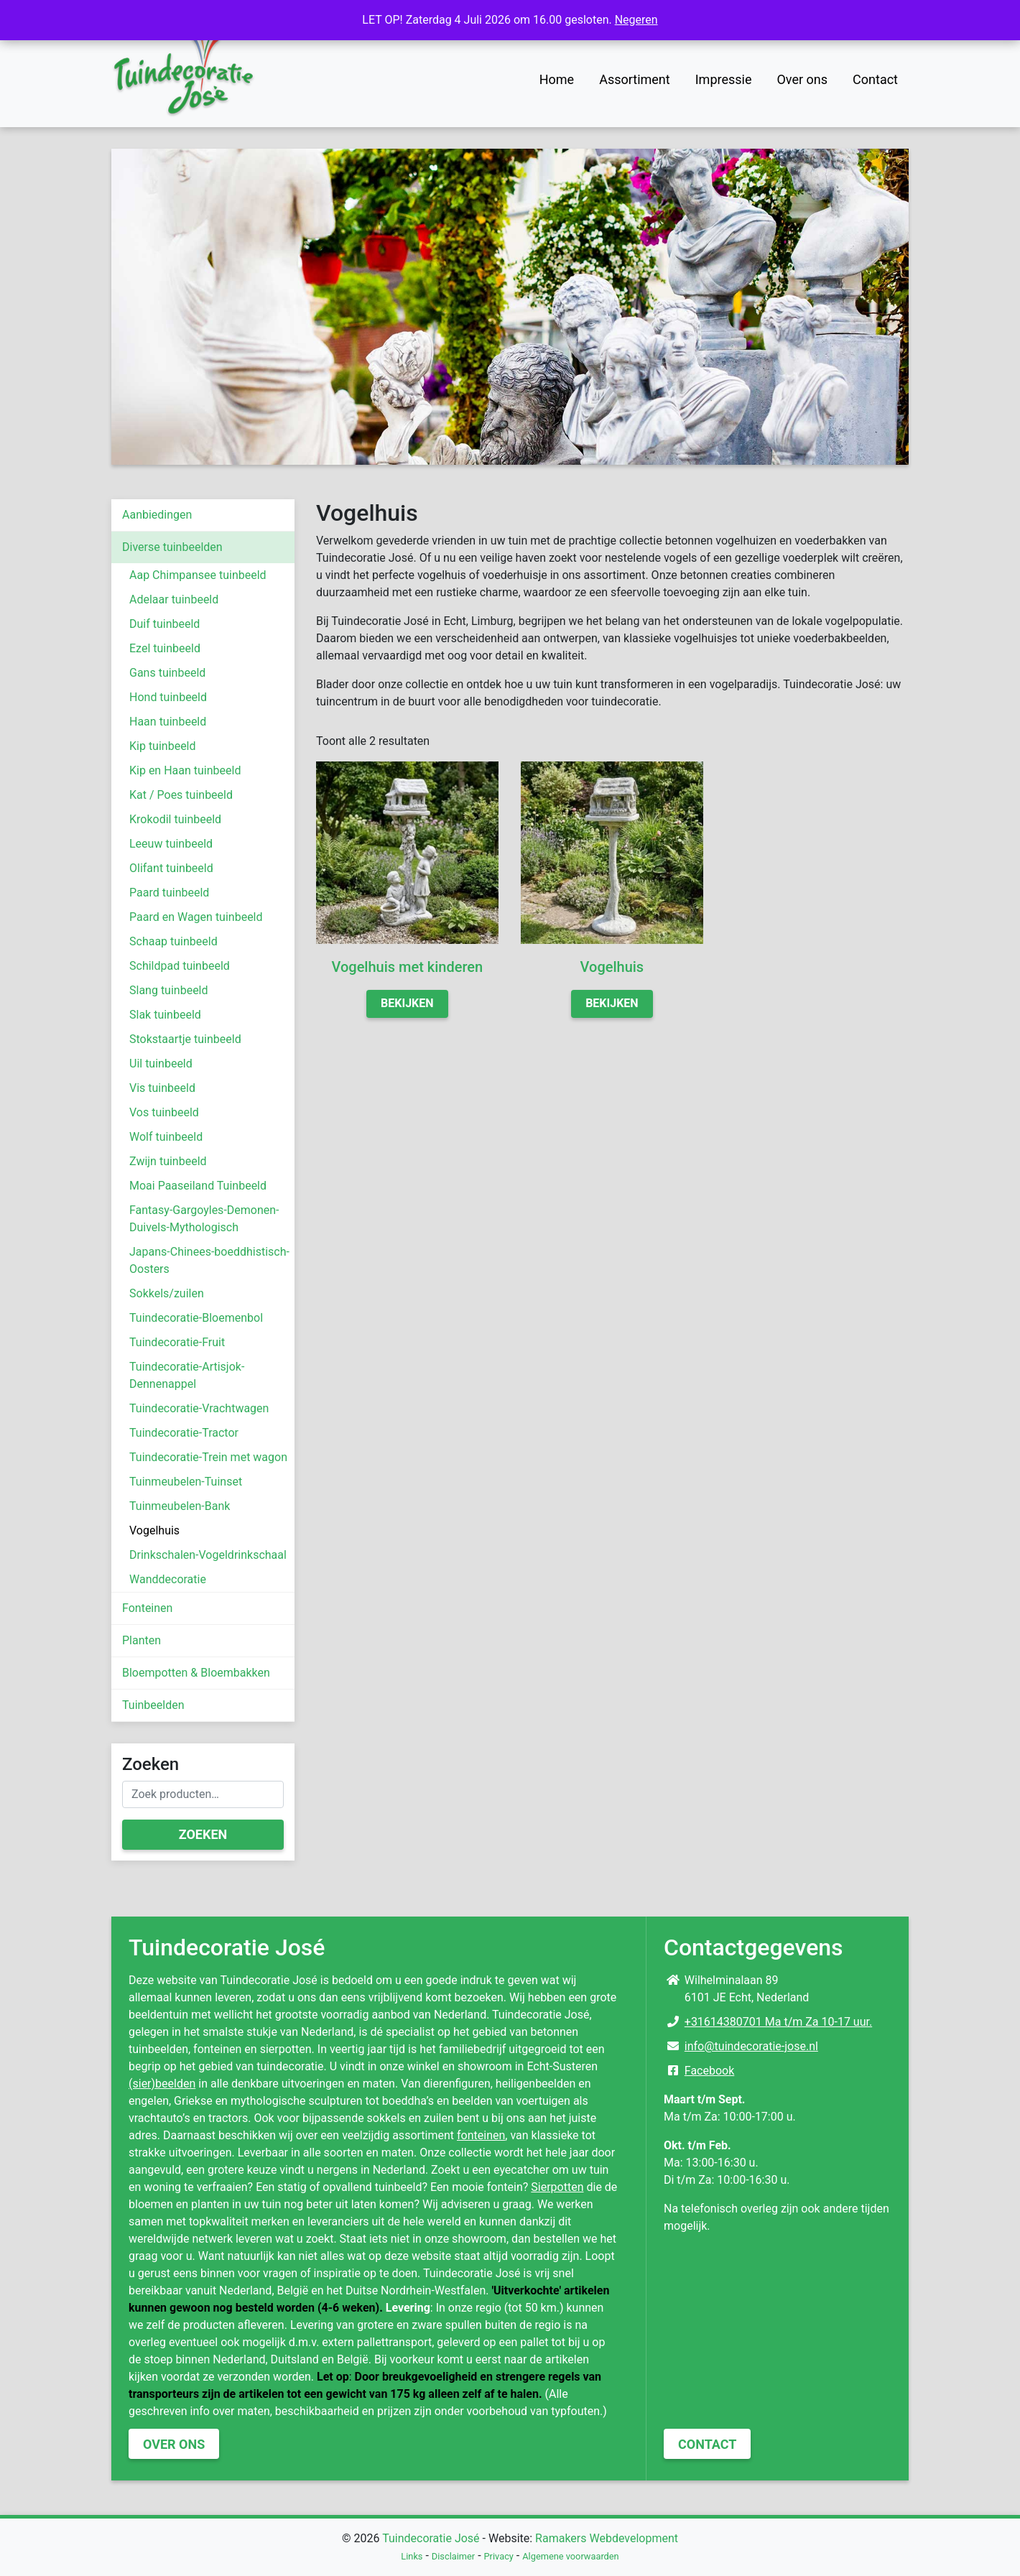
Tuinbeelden (153, 1705)
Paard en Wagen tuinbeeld (196, 917)
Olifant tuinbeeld (171, 868)
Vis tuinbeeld (162, 1088)
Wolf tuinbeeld (166, 1137)
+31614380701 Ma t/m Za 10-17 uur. (778, 2022)
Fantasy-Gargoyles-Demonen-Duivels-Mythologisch (204, 1218)
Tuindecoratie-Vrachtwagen (199, 1408)
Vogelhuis (154, 1530)
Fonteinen (147, 1608)
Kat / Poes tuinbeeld (181, 795)
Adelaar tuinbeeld (173, 599)
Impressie (723, 79)
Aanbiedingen (157, 515)
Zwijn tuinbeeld (168, 1161)
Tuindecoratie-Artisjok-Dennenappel (186, 1375)
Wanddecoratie (167, 1579)
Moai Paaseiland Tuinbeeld (197, 1185)
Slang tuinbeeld (168, 990)
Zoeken (203, 1834)
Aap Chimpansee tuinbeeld (197, 575)
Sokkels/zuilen (166, 1293)
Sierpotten (557, 2187)
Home (556, 79)
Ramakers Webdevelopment (606, 2538)
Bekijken (407, 1003)
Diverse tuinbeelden (172, 547)
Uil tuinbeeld (161, 1063)
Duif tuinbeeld (164, 624)
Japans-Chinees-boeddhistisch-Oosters (209, 1260)
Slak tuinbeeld (165, 1014)
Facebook (709, 2070)
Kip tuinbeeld (162, 746)
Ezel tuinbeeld (164, 648)
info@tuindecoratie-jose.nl (751, 2046)
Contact (875, 79)
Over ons (801, 79)
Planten (141, 1640)
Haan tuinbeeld (167, 721)
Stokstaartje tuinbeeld (185, 1039)
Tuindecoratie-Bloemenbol (196, 1318)
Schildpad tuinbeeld (179, 966)
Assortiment (634, 79)
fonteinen (481, 2135)
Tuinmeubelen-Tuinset (185, 1481)
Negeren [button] (636, 20)
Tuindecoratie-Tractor (183, 1433)
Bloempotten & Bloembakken (196, 1673)
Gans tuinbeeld (167, 673)
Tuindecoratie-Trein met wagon (208, 1457)
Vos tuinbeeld (164, 1112)
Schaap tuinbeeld (173, 941)
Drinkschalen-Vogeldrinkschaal (208, 1555)
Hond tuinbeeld (168, 697)
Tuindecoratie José (430, 2538)
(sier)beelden (162, 2083)
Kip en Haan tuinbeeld (185, 770)
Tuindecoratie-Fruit (177, 1342)
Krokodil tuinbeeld (175, 819)
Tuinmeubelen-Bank (179, 1506)
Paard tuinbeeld (169, 892)
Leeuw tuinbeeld (171, 844)
